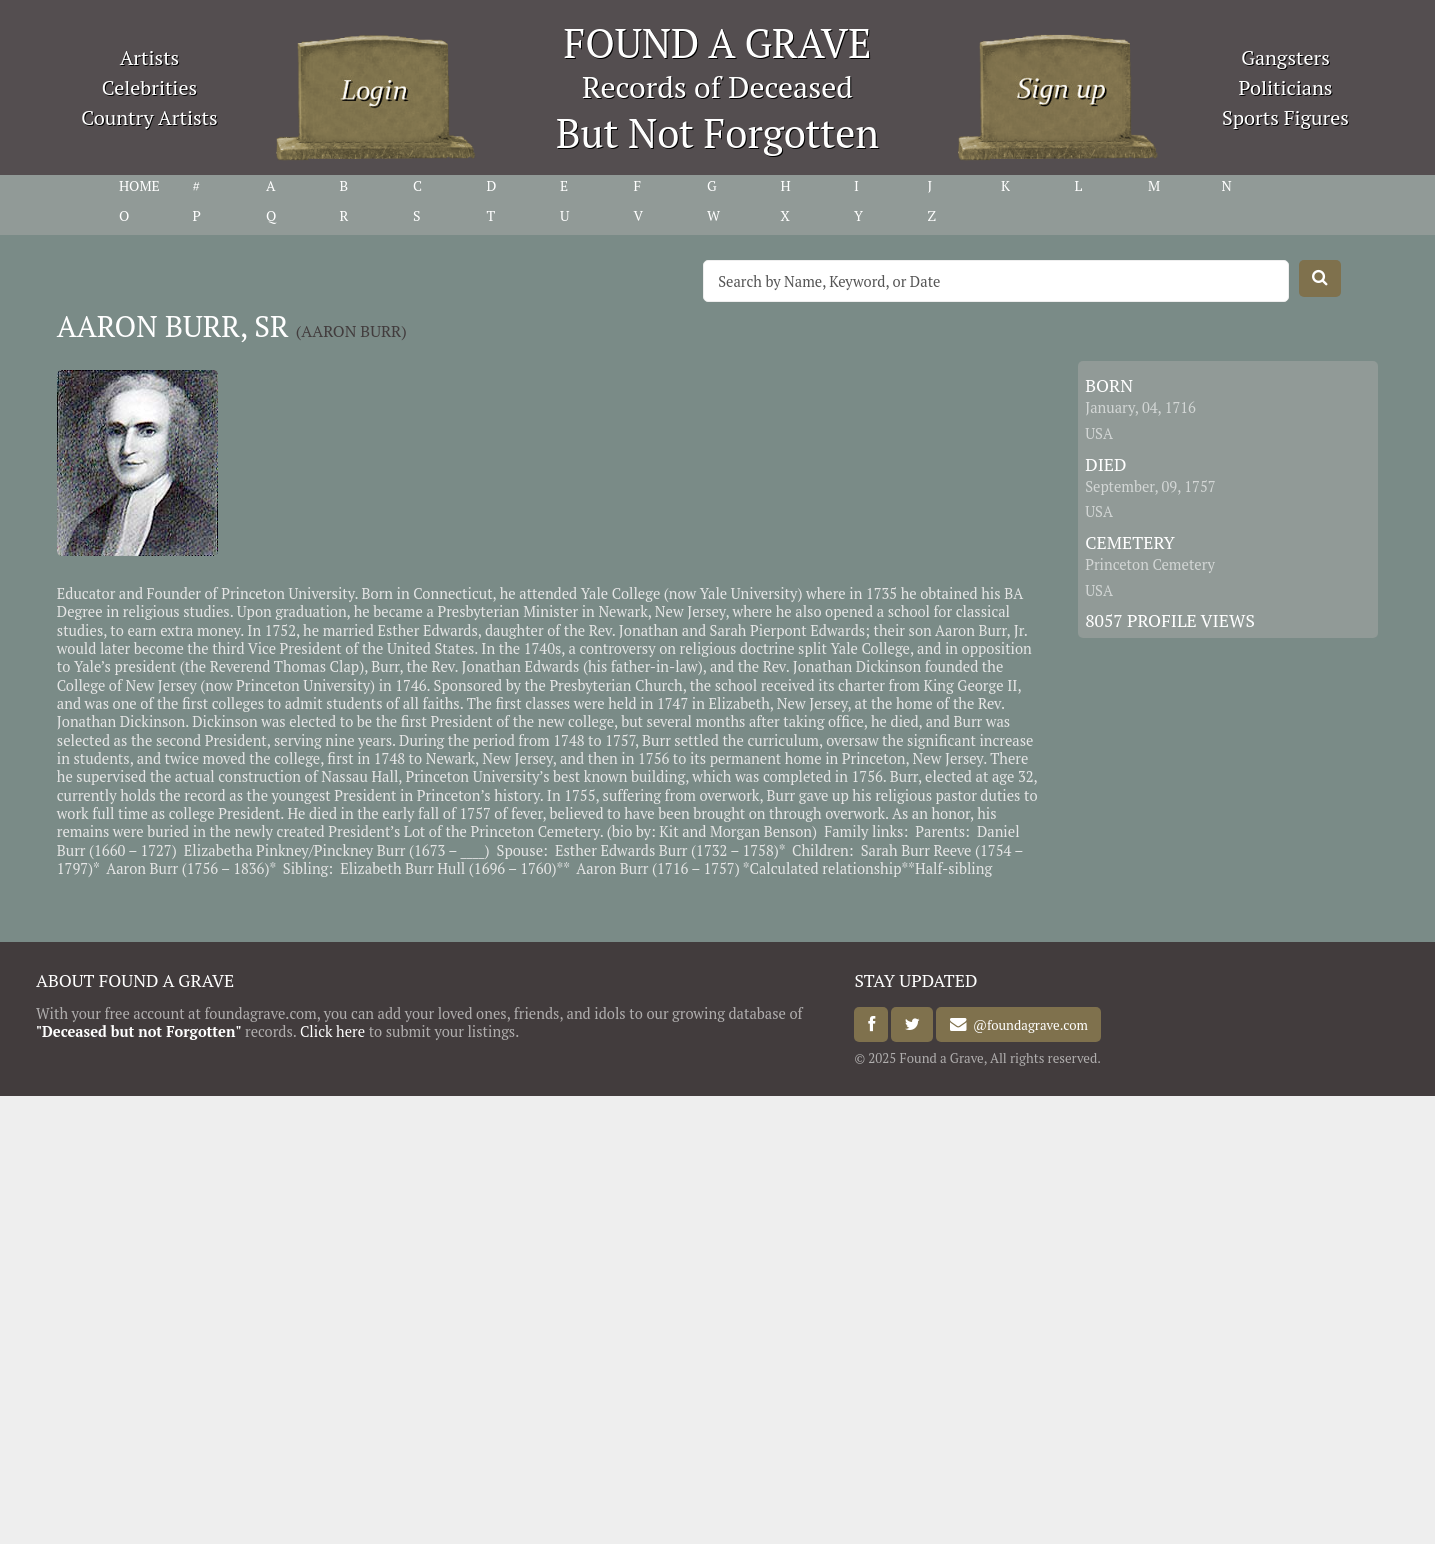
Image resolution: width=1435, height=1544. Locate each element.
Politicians (1286, 87)
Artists (150, 57)
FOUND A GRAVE (718, 42)
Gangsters (1285, 57)
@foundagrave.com (1027, 1025)
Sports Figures (1285, 117)
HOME (139, 186)
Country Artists (149, 117)
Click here (332, 1031)
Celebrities (149, 87)
